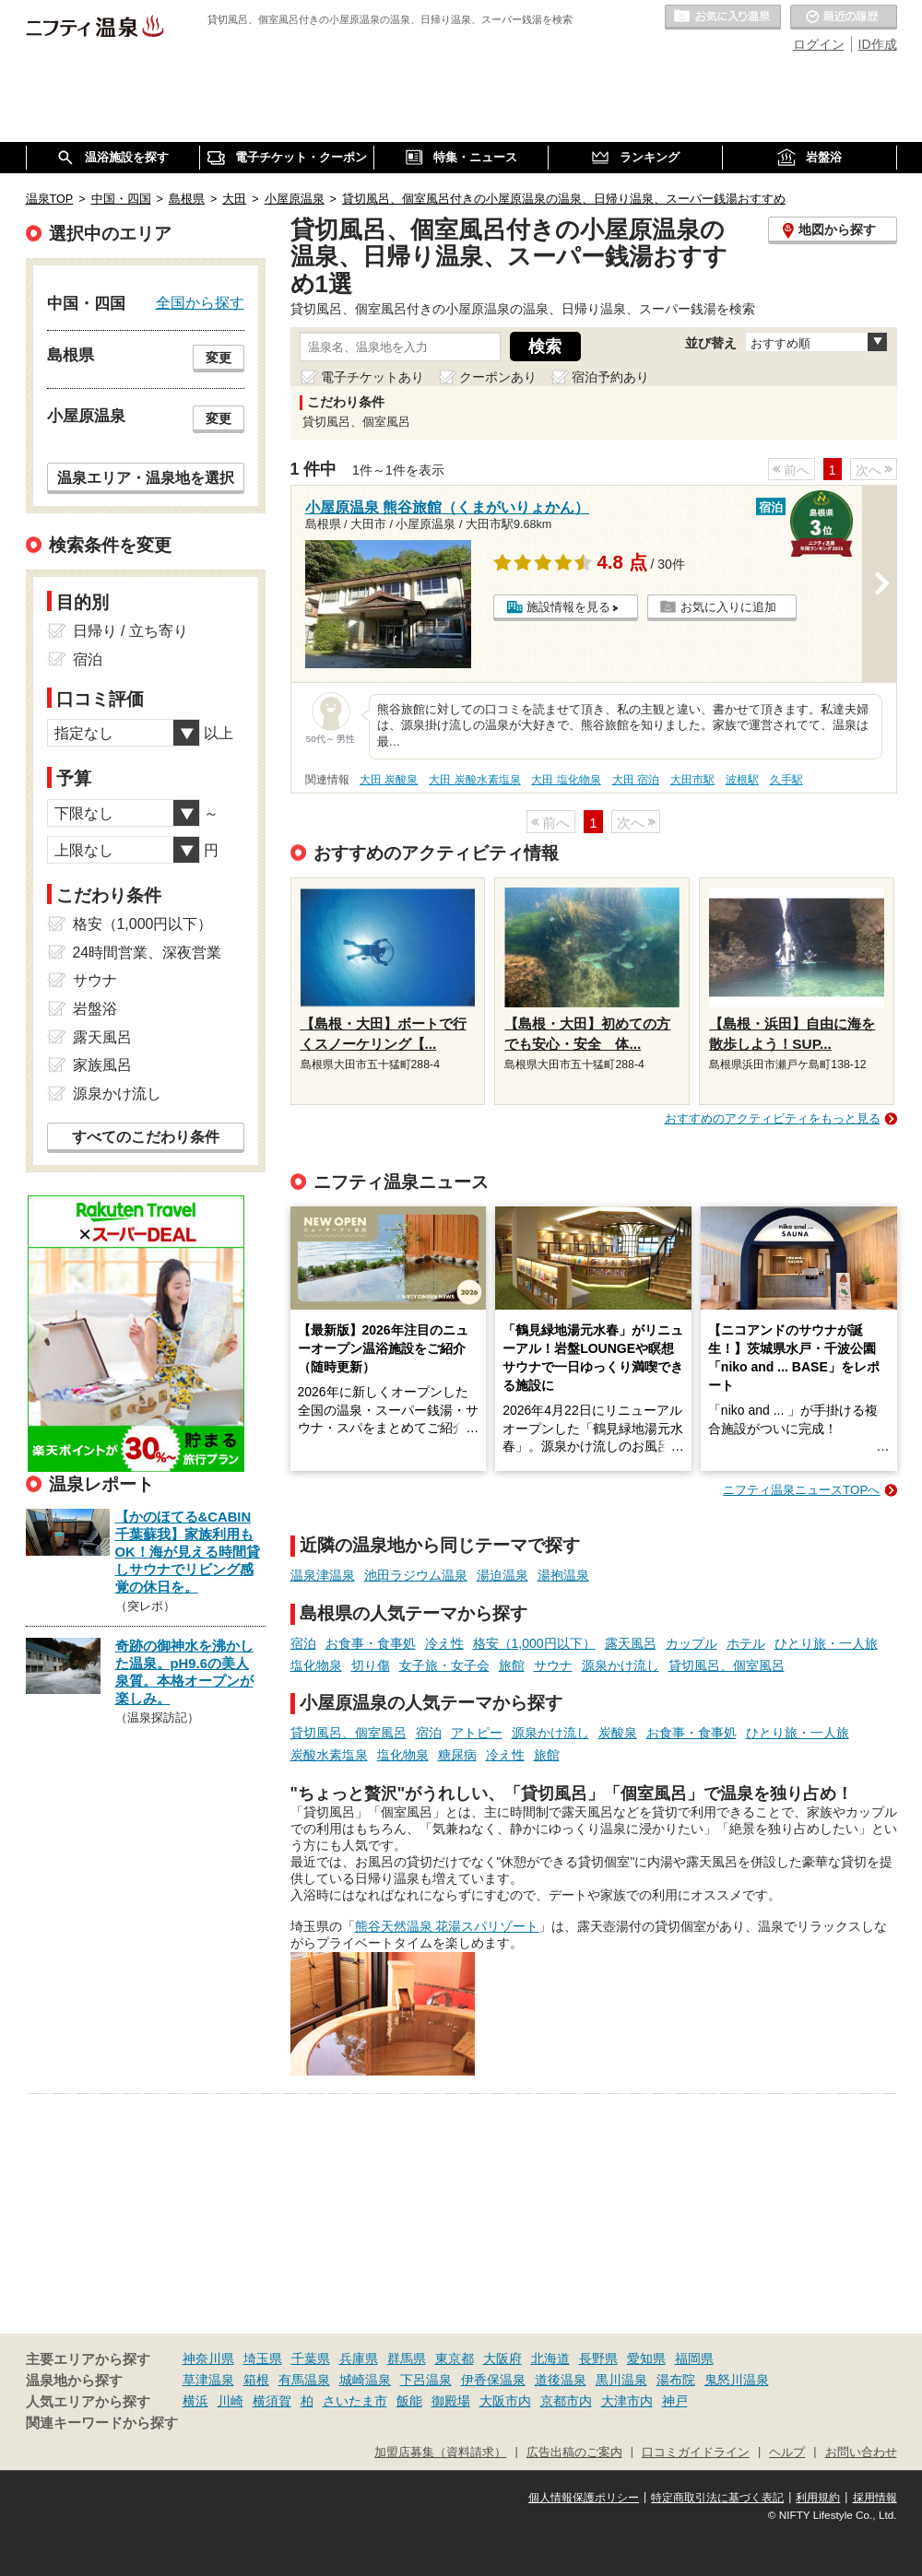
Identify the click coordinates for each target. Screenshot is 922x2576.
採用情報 (875, 2497)
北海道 (550, 2358)
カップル (691, 1643)
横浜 (195, 2401)
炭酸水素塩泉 (329, 1754)
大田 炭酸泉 (389, 779)
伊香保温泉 (493, 2379)
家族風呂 (102, 1065)
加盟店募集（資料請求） (440, 2452)
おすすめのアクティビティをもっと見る (773, 1118)
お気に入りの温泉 (723, 17)
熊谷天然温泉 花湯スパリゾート (447, 1926)
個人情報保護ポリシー (583, 2497)
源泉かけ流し (620, 1665)
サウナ (553, 1665)
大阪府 (502, 2358)
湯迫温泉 (502, 1575)
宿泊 (303, 1643)
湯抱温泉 (563, 1575)
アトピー (476, 1732)
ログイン (819, 44)
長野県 (598, 2358)
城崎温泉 (365, 2379)
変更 (218, 357)
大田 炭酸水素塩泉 (474, 779)
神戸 (675, 2401)
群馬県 (406, 2358)
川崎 (230, 2401)
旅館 (512, 1665)
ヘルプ (787, 2452)
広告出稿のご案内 (574, 2452)
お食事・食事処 (370, 1643)
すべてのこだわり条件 (145, 1137)
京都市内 (566, 2401)
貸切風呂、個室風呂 (726, 1665)
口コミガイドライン (696, 2452)
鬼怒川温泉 (736, 2379)
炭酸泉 (617, 1732)
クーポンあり (498, 377)
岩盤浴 (95, 1009)
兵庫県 (358, 2358)
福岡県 (694, 2358)
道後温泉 (560, 2379)
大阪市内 (505, 2401)
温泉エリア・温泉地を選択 (145, 477)
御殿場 (450, 2401)
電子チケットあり (372, 377)
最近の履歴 (843, 17)
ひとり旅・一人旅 (826, 1643)
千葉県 (310, 2358)
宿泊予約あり (610, 377)
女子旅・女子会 (444, 1665)
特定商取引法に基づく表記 (717, 2497)
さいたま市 (355, 2401)
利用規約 (818, 2497)
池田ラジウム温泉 (415, 1575)
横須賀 (272, 2401)
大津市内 (627, 2401)
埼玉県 (262, 2358)
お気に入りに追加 (728, 607)
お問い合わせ (861, 2452)
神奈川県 (208, 2358)
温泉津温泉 (322, 1575)
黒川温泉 (621, 2379)
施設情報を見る (568, 607)
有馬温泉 (304, 2379)
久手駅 (786, 779)
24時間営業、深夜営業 (147, 952)
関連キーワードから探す (102, 2423)
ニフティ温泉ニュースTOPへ (801, 1490)
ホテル (746, 1643)
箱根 (256, 2379)
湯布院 (675, 2379)
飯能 (409, 2401)
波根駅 (742, 779)
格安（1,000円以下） (534, 1643)
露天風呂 (630, 1643)
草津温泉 (208, 2379)
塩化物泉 (316, 1665)
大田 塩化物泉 (565, 779)
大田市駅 (692, 779)
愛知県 (646, 2358)
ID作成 (877, 44)
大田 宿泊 (635, 779)
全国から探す (200, 302)
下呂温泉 (426, 2379)
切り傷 (370, 1665)
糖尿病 (457, 1754)
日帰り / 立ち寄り (130, 631)
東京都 (454, 2358)
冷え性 (444, 1643)
